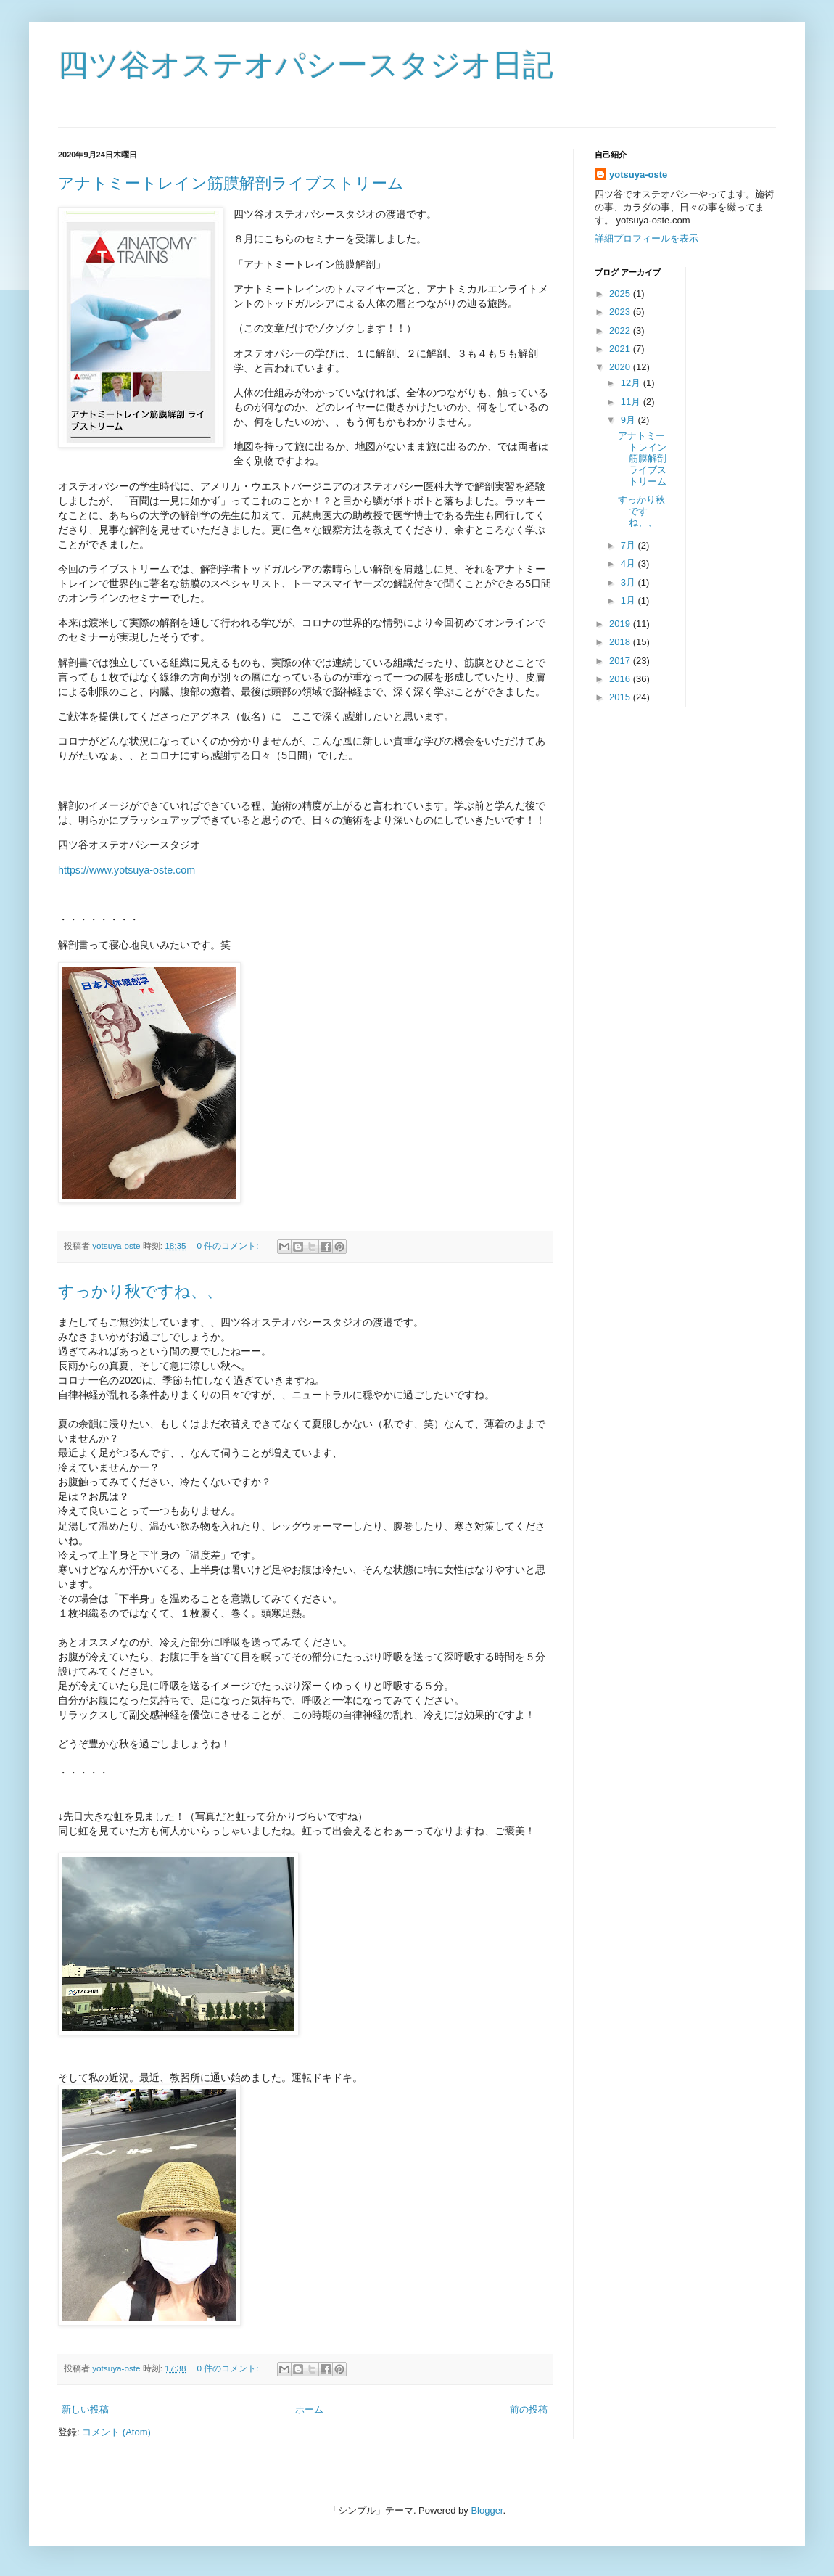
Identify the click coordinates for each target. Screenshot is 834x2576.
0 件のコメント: (228, 1245)
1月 (629, 600)
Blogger (487, 2510)
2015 (621, 697)
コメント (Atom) (116, 2432)
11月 (632, 401)
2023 (621, 311)
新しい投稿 (85, 2409)
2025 (621, 293)
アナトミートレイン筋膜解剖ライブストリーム (231, 183)
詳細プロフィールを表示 (646, 238)
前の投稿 (529, 2409)
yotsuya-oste (638, 174)
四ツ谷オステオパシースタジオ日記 (305, 65)
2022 (621, 330)
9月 (629, 419)
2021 (621, 348)
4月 (629, 563)
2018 (621, 641)
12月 (632, 382)
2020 (621, 366)
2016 (621, 678)
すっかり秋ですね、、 (140, 1291)
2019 (621, 623)
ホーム (309, 2409)
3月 (629, 582)
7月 (629, 545)
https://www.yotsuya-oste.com (126, 870)
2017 (621, 660)
